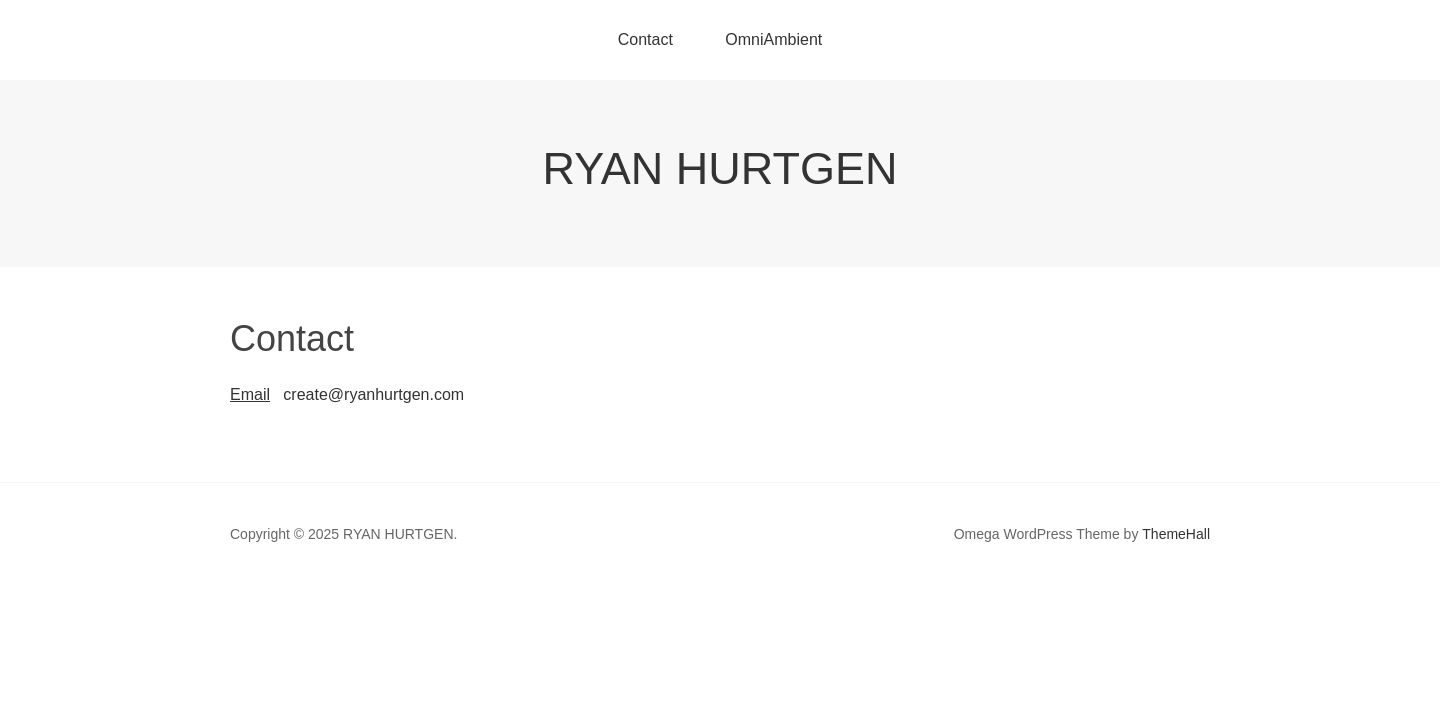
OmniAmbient (773, 39)
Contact (645, 39)
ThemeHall (1176, 534)
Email (250, 394)
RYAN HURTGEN (719, 168)
